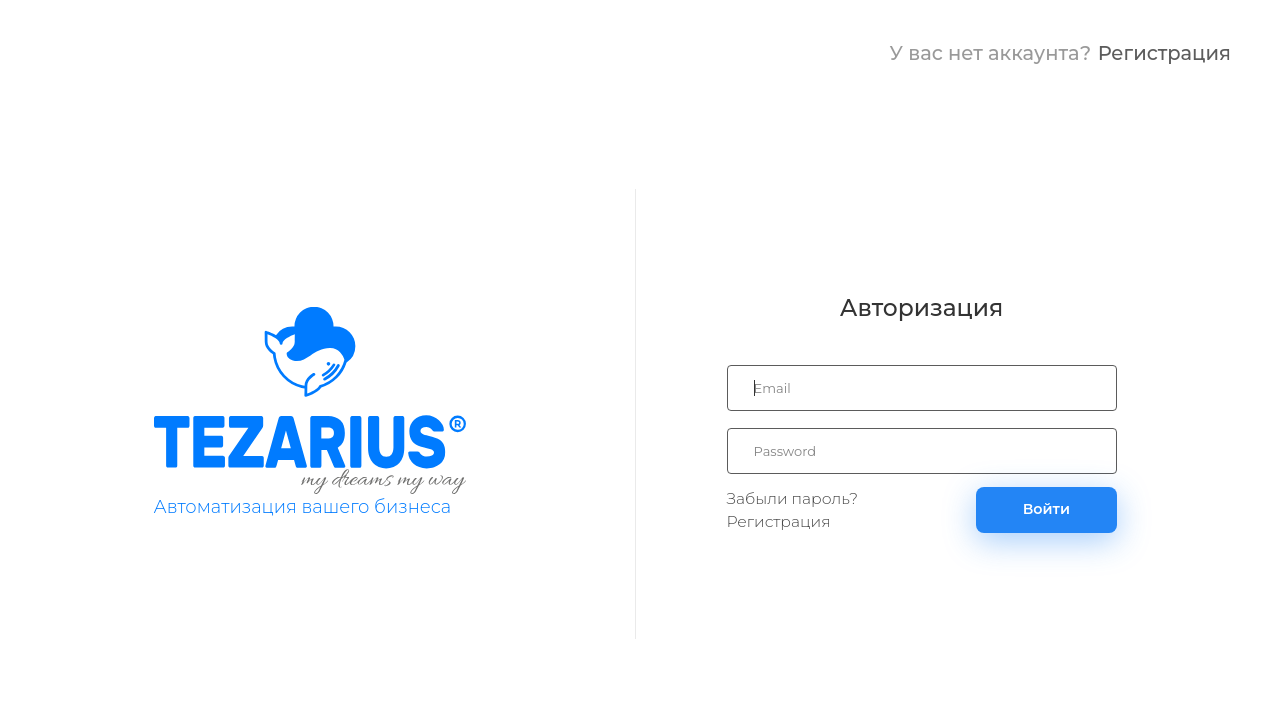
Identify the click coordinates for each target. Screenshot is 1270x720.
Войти (1046, 509)
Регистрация (1164, 53)
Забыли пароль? (793, 498)
